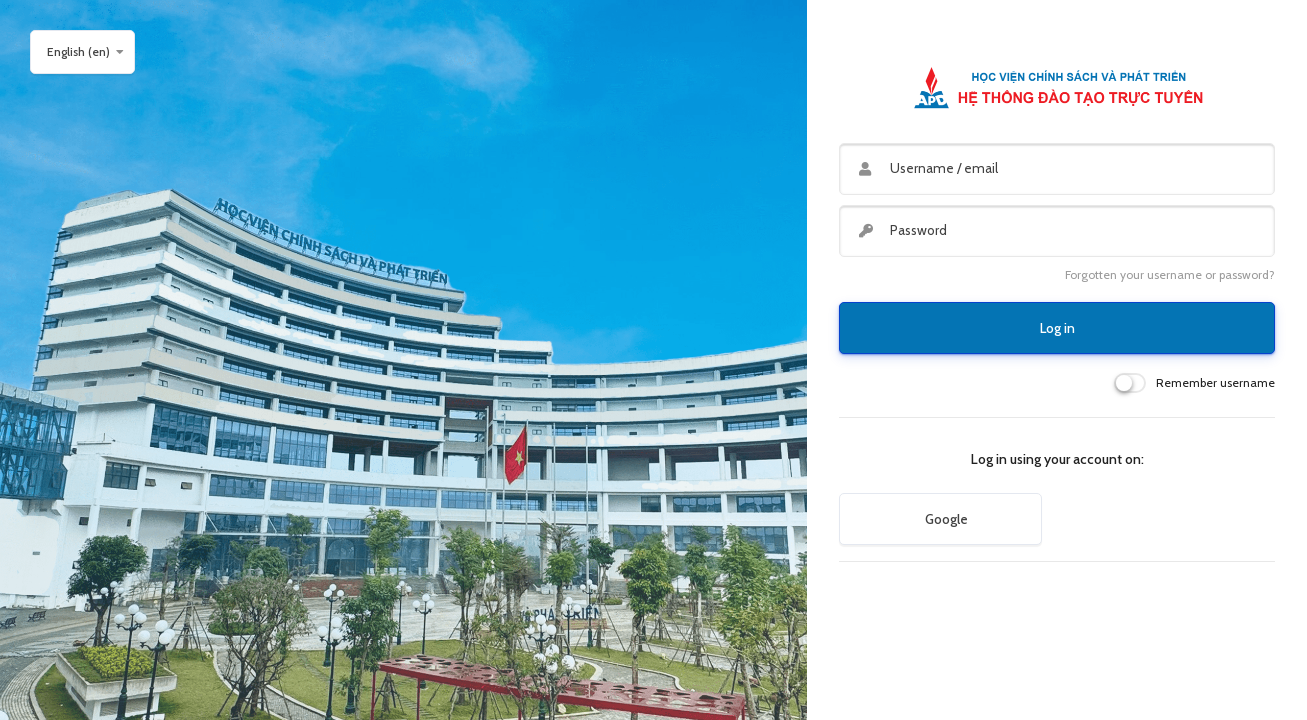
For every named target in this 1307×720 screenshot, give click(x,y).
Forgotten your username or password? (1170, 274)
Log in (1057, 328)
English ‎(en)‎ (78, 51)
